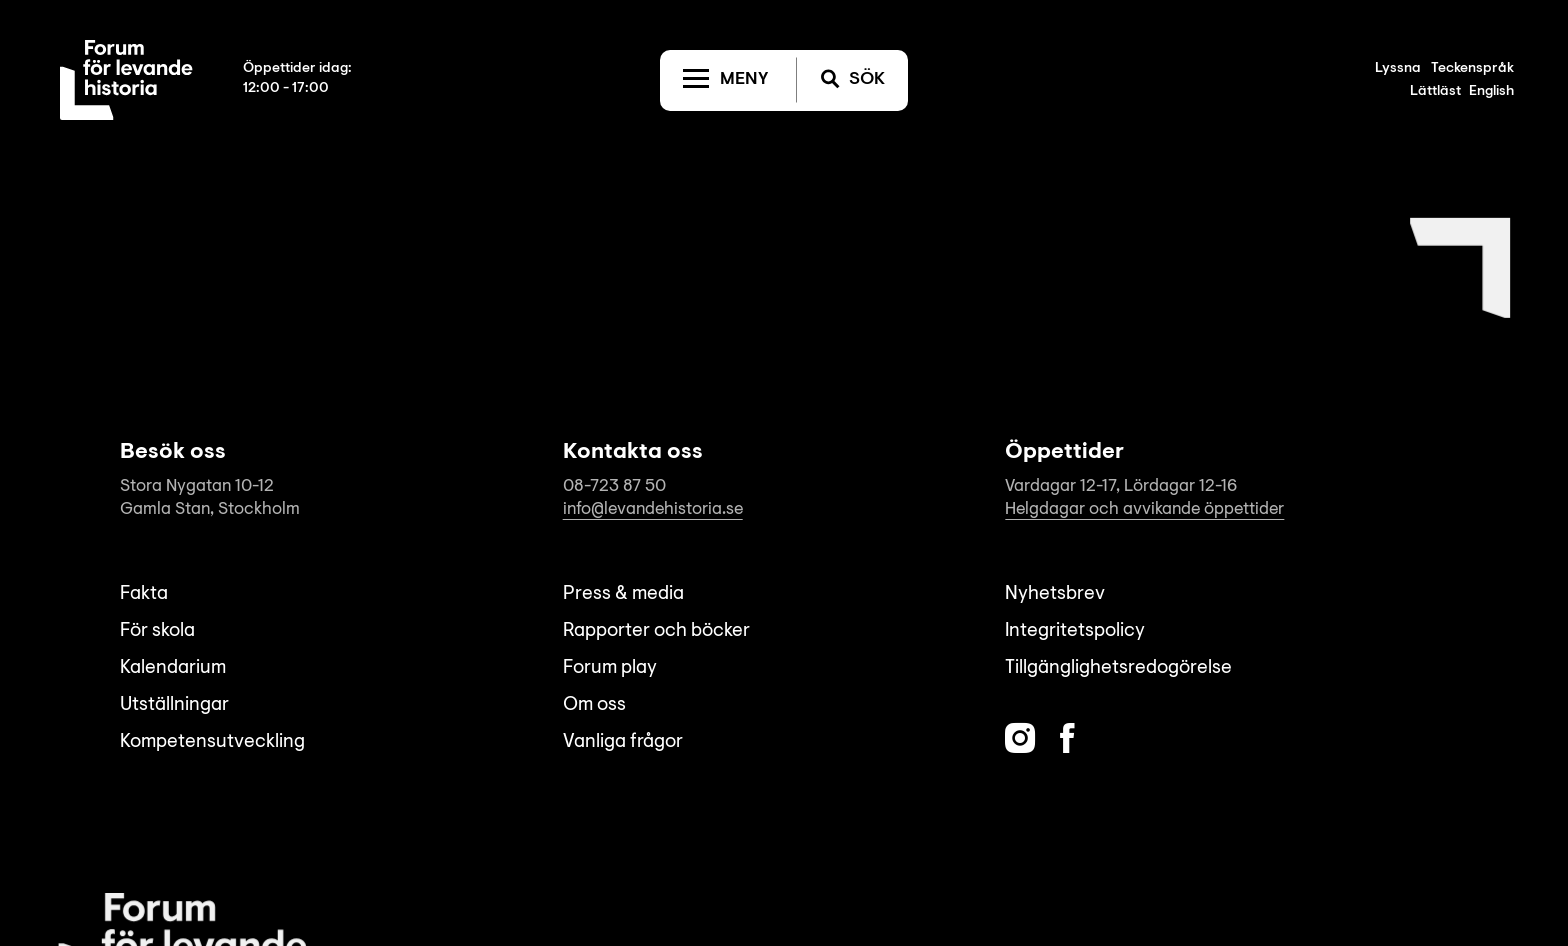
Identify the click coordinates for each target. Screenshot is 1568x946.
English (1491, 92)
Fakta (144, 594)
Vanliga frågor (623, 742)
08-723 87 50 (614, 486)
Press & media (623, 594)
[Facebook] (1067, 738)
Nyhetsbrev (1055, 594)
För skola (157, 631)
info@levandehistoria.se (653, 509)
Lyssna (1398, 69)
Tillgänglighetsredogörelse (1118, 668)
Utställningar (174, 705)
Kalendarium (173, 668)
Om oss (594, 705)
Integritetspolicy (1075, 631)
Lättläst (1435, 92)
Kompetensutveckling (212, 742)
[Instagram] (1020, 738)
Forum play (610, 668)
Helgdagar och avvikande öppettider (1144, 509)
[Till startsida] (126, 80)
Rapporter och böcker (656, 631)
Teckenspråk (1472, 69)
